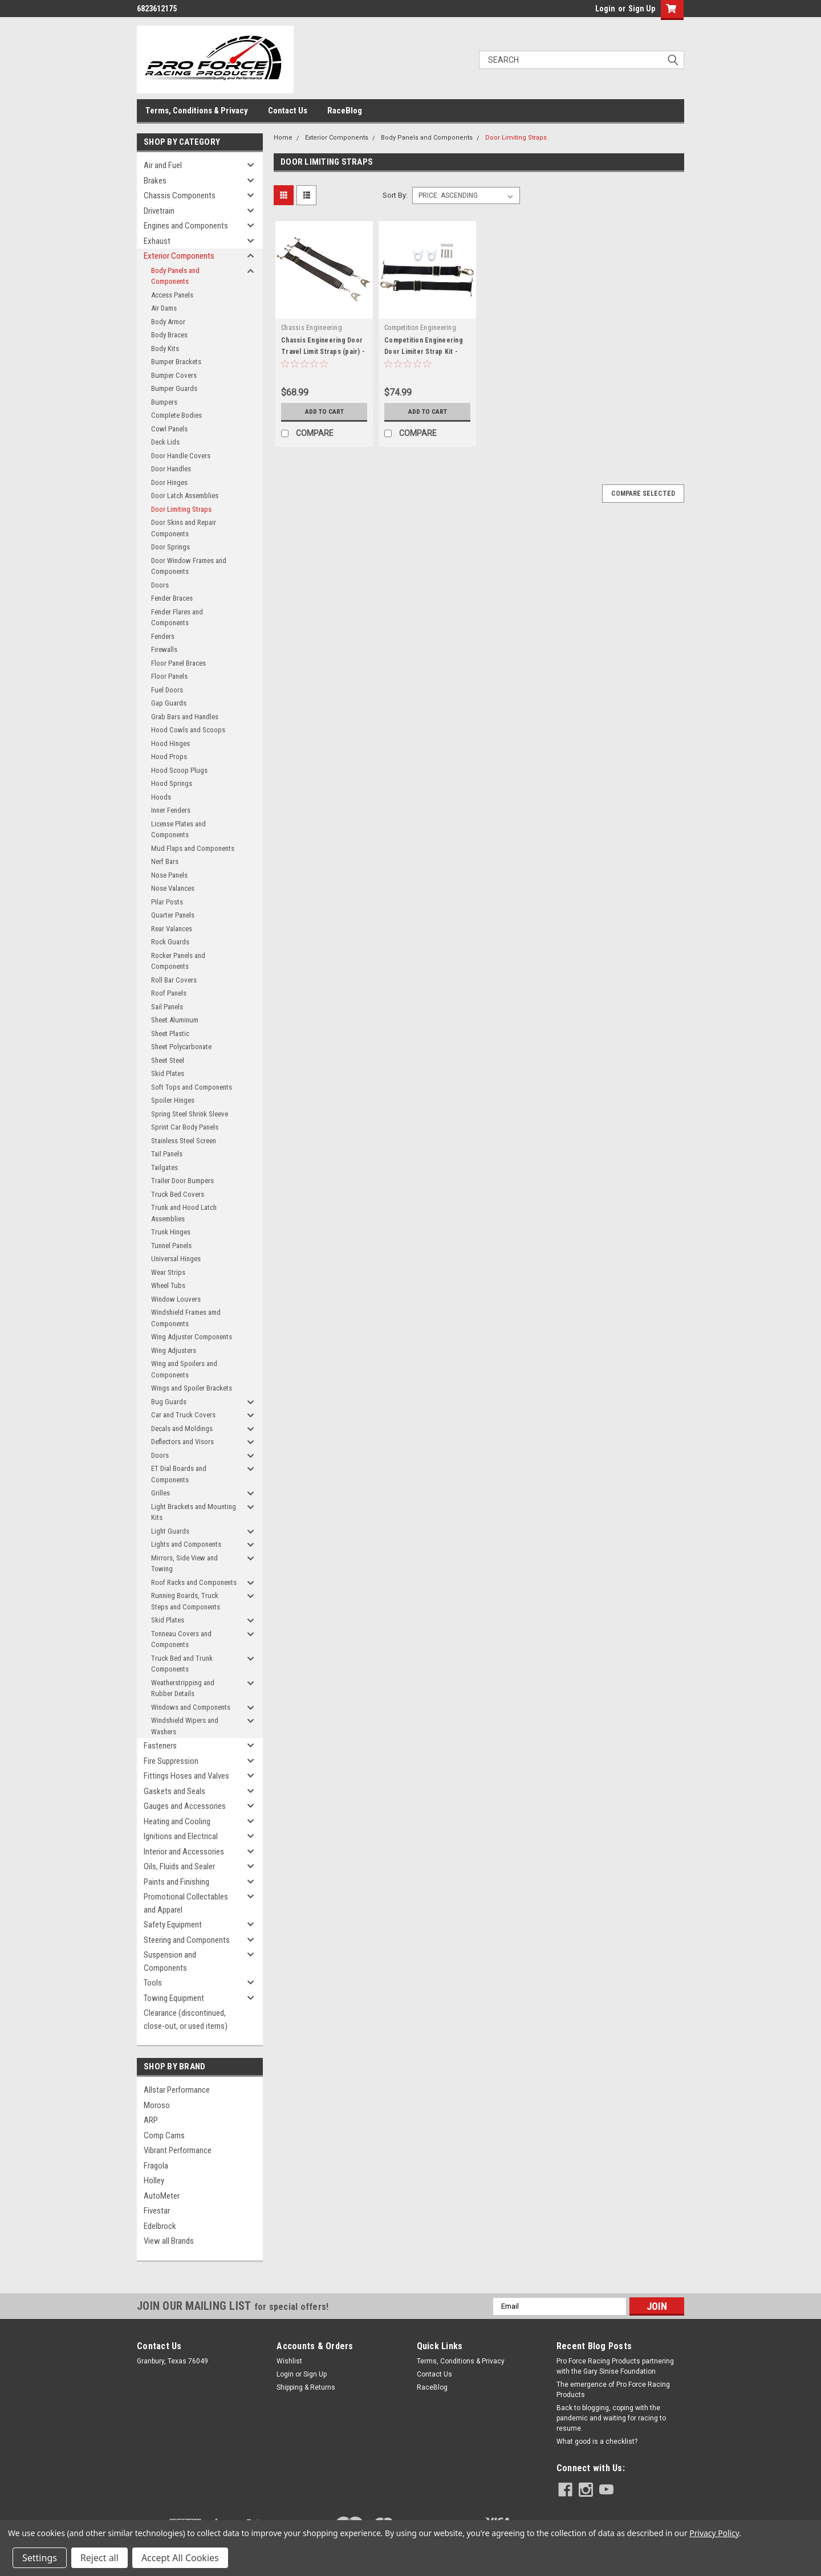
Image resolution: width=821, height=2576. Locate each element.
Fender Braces (172, 598)
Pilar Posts (167, 902)
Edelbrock (160, 2226)
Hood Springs (171, 783)
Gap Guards (168, 703)
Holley (154, 2180)
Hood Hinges (170, 743)
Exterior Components (179, 256)
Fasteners (160, 1746)
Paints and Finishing (176, 1882)
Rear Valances (171, 928)
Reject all (99, 2557)
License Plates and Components (178, 829)
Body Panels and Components (175, 276)
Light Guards (170, 1531)
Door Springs (170, 547)
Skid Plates (167, 1073)
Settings (39, 2557)
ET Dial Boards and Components (178, 1474)
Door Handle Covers (180, 455)
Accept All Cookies (180, 2557)
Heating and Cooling (177, 1821)
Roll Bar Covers (174, 980)
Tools (153, 1983)
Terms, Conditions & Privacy (196, 110)
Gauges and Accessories (185, 1806)
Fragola (156, 2166)
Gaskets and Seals (174, 1791)
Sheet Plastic (170, 1033)
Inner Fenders (170, 810)
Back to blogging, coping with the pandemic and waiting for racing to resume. (611, 2418)
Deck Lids (165, 442)
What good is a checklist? (596, 2441)
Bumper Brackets (176, 361)
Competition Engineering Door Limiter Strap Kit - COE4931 (423, 351)
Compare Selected (643, 494)
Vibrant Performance (178, 2150)
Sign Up (641, 8)
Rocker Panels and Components (178, 961)
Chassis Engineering (311, 328)
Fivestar (157, 2211)
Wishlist (289, 2361)
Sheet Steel (167, 1060)
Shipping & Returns (306, 2387)
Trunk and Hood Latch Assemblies (184, 1213)
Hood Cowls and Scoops (188, 729)
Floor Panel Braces (178, 663)
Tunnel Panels (171, 1245)
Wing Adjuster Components (191, 1336)
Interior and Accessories (184, 1852)
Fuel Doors (167, 690)
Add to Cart (324, 411)
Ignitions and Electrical (181, 1836)
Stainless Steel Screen (183, 1140)
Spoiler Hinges (172, 1100)
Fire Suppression (171, 1761)
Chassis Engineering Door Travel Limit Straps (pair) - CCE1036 (323, 351)
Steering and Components (187, 1940)
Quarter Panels (172, 915)
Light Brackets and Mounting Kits (193, 1512)
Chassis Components (180, 195)
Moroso (157, 2105)
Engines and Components (186, 226)
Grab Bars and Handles (184, 716)
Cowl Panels (169, 429)
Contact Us (287, 110)
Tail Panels (166, 1154)
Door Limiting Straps (181, 509)
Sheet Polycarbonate (181, 1046)
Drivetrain (159, 211)
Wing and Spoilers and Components (184, 1369)
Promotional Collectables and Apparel (186, 1903)
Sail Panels (167, 1006)
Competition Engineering (420, 328)
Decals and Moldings (182, 1428)
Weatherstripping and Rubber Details (182, 1688)
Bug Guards (168, 1401)
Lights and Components (186, 1544)
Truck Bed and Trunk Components (182, 1664)
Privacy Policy (714, 2533)
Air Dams (164, 308)
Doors (160, 585)
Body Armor (168, 321)
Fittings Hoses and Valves (186, 1776)
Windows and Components (190, 1707)
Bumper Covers (174, 375)
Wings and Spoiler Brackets (191, 1388)
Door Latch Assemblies (184, 495)
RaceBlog (344, 110)
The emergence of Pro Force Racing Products (613, 2390)
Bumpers (164, 402)
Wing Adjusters (173, 1350)
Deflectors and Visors (182, 1441)
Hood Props (169, 756)
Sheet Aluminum (174, 1020)
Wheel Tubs (168, 1285)
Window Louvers (176, 1299)
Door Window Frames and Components (188, 566)
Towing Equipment (174, 1998)
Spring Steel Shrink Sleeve (189, 1114)
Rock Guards (170, 942)
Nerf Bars (164, 861)
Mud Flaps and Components (192, 848)
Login (605, 8)
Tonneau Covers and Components (181, 1639)
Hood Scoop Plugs (179, 770)
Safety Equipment (173, 1924)
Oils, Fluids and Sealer (179, 1866)
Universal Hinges (176, 1258)
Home (283, 137)
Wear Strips (168, 1272)
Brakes (155, 181)
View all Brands (169, 2241)
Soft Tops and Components (191, 1087)
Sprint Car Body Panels (184, 1127)
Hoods (161, 797)
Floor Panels (169, 676)
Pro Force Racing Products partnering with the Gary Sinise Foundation (615, 2366)
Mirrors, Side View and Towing (184, 1564)
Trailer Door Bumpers (182, 1180)
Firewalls (164, 649)
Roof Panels (168, 993)
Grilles (160, 1493)
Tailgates (164, 1167)
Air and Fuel (163, 165)
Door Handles (171, 468)
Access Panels (172, 295)
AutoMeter (162, 2196)
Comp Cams (164, 2135)
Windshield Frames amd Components (186, 1318)
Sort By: (395, 195)
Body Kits (165, 348)
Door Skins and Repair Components (183, 528)
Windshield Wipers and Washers (184, 1726)
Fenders (162, 636)
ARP (151, 2120)
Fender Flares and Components (177, 617)
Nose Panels (169, 875)
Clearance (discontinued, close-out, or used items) (185, 2019)
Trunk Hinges (170, 1232)
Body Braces (169, 335)
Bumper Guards (174, 388)
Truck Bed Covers (177, 1194)
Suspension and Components (170, 1961)
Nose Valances (172, 888)
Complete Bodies (176, 415)
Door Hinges (169, 482)
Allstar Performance (177, 2090)
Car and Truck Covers (183, 1415)
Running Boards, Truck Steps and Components (185, 1601)
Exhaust (157, 241)
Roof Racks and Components (194, 1582)
